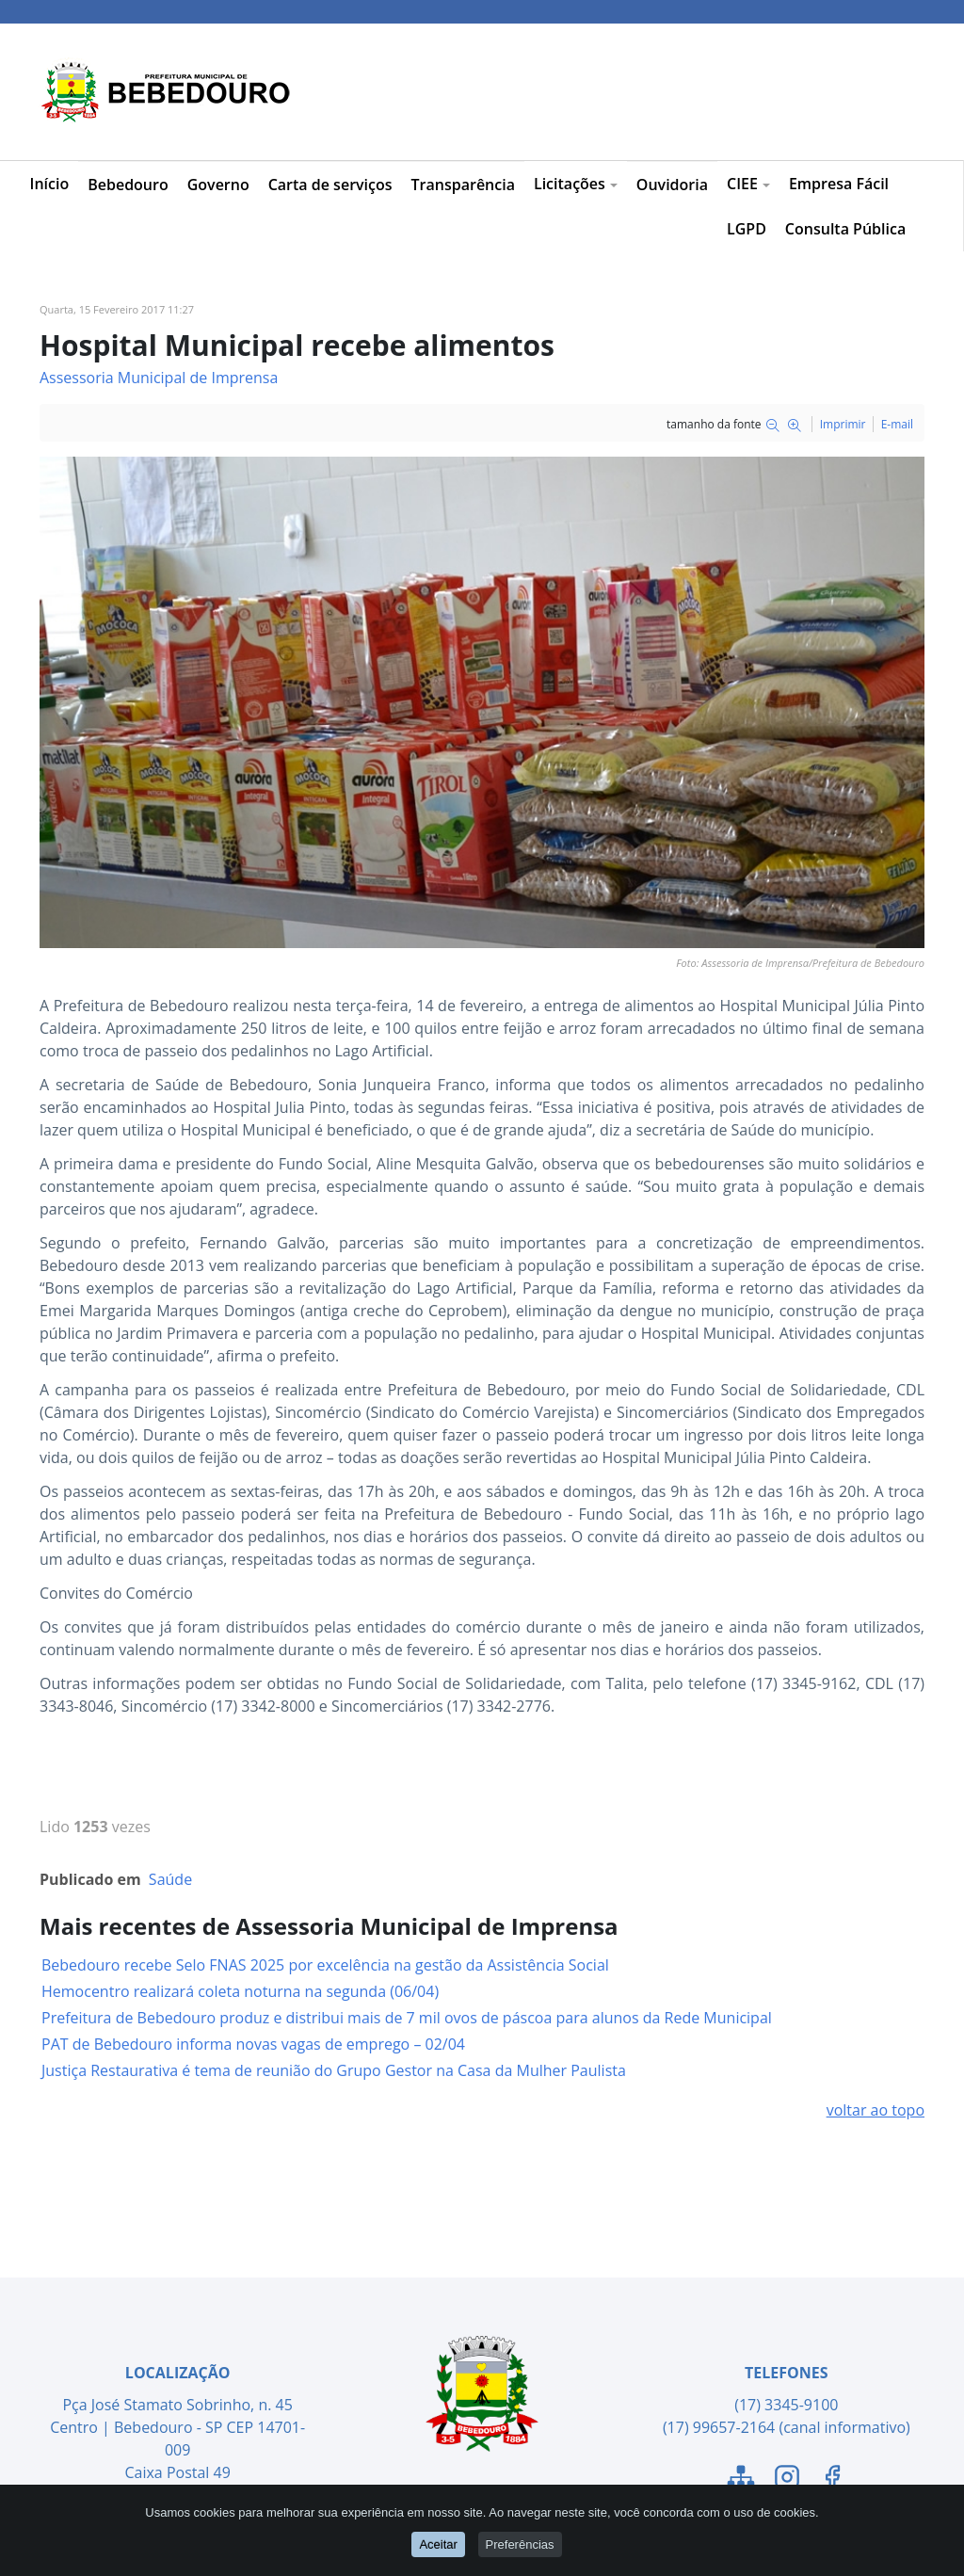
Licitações (576, 183)
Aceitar (438, 2544)
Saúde (170, 1879)
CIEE (748, 183)
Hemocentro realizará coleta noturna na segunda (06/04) (240, 1991)
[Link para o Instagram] (787, 2480)
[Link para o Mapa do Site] (741, 2480)
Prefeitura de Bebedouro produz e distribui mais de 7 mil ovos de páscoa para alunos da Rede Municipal (406, 2017)
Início (50, 183)
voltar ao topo (875, 2110)
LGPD (746, 228)
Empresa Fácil (839, 183)
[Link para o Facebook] (832, 2480)
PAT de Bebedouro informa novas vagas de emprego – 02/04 (253, 2044)
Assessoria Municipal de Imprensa (159, 377)
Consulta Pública (845, 228)
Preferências (520, 2544)
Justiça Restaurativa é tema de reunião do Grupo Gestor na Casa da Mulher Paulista (333, 2070)
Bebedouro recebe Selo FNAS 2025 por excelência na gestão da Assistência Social (325, 1965)
